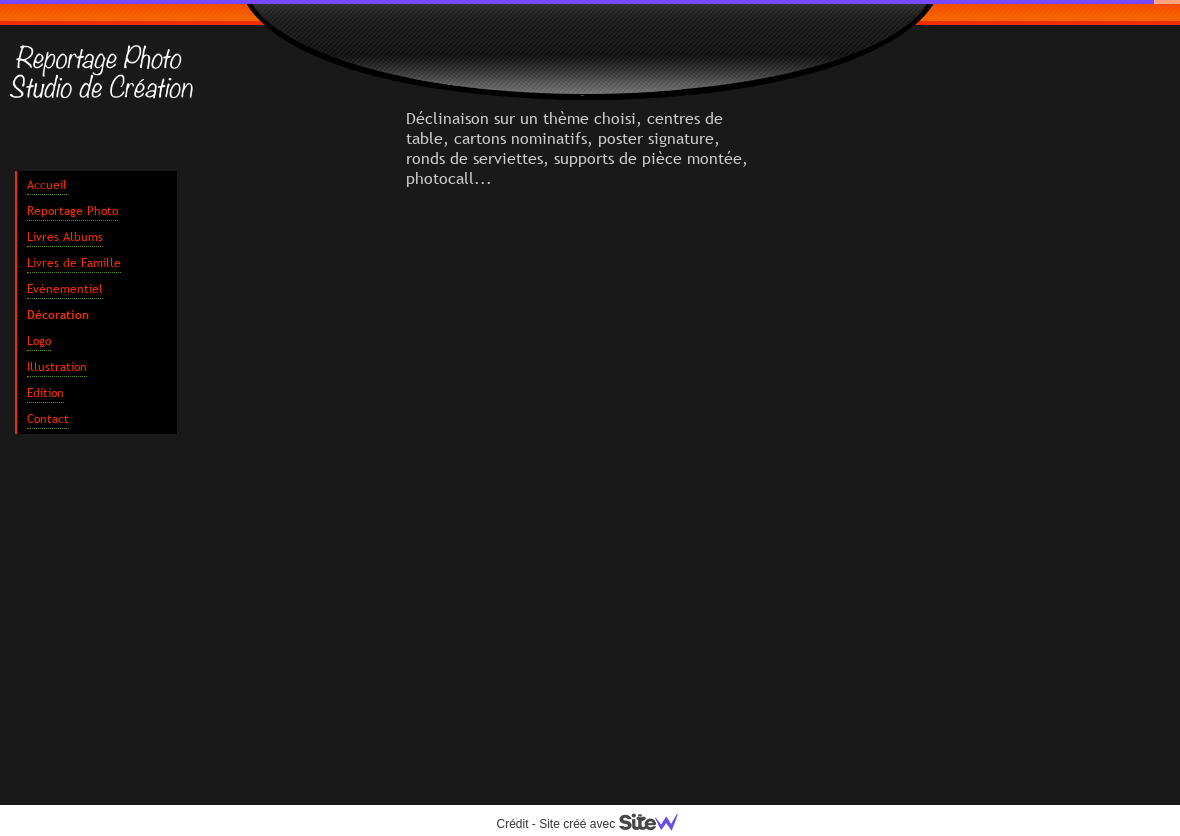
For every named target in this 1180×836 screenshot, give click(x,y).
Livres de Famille (74, 263)
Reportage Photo (72, 211)
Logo (39, 341)
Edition (45, 393)
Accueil (47, 185)
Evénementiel (65, 289)
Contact (48, 419)
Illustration (57, 367)
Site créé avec (616, 824)
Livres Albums (65, 237)
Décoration (58, 315)
